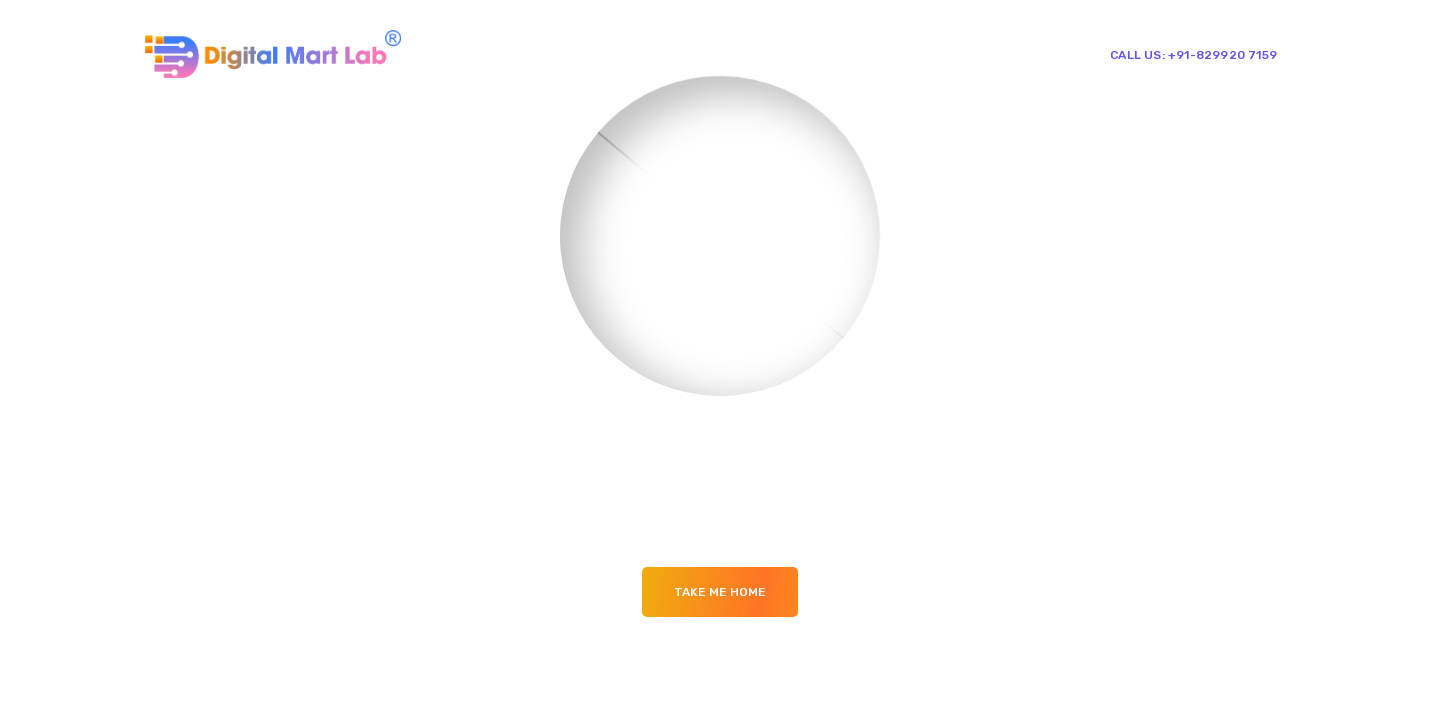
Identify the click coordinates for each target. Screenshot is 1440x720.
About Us (693, 53)
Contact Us (964, 53)
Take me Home (720, 592)
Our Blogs (866, 53)
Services (779, 53)
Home (618, 53)
